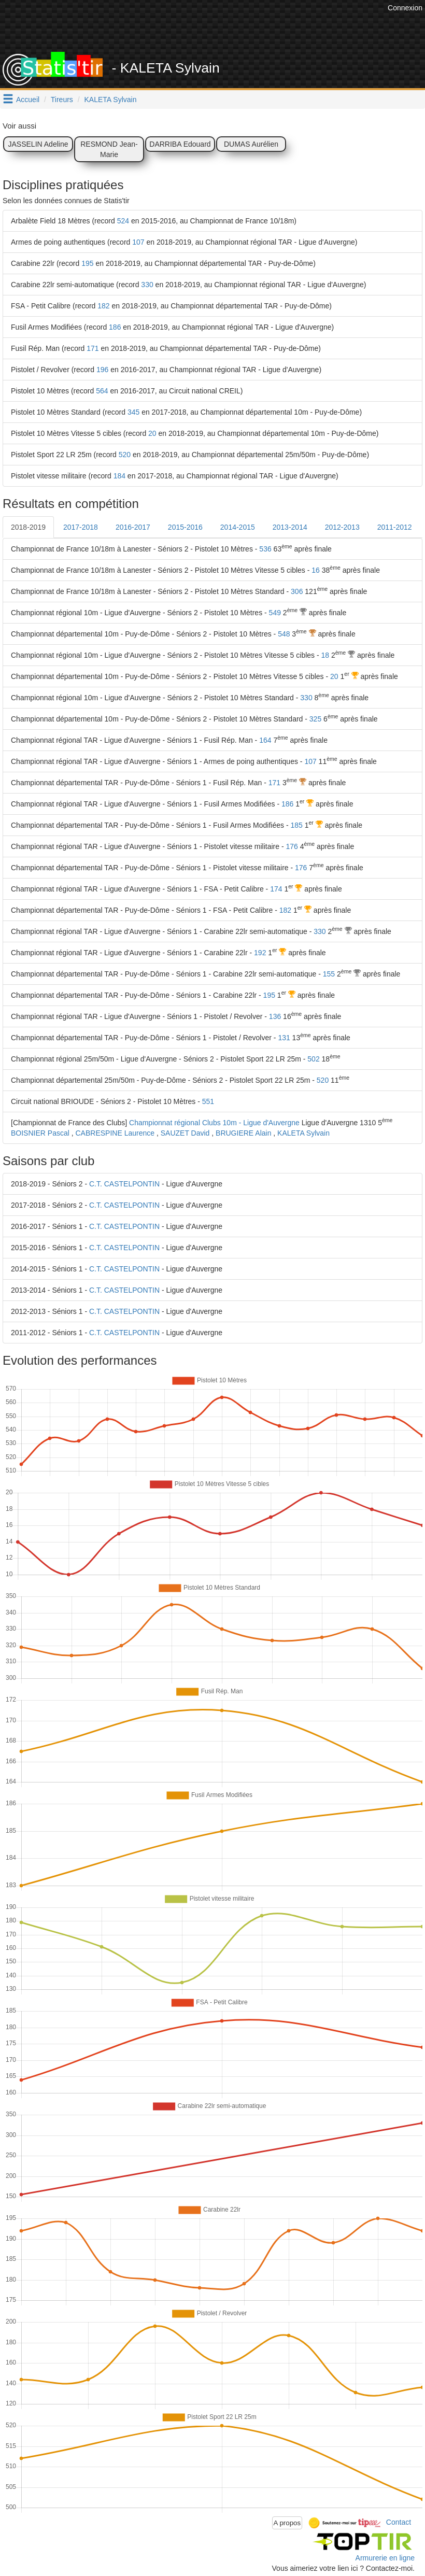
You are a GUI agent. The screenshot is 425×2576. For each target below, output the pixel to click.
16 (315, 570)
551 (208, 1101)
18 (325, 655)
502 (313, 1059)
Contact (398, 2522)
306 (297, 591)
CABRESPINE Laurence (115, 1133)
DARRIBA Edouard (179, 144)
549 (275, 612)
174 (276, 889)
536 (265, 549)
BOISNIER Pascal (40, 1133)
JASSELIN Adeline (38, 144)
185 (296, 825)
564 (102, 391)
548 (284, 634)
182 (103, 306)
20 (152, 433)
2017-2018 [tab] (80, 527)
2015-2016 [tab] (185, 527)
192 (260, 953)
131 (284, 1038)
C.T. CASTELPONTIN (124, 1184)
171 (92, 348)
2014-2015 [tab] (237, 527)
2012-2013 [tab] (342, 527)
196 (102, 369)
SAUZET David (185, 1133)
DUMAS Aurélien (251, 144)
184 (119, 476)
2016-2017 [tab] (133, 527)
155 (329, 974)
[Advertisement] (196, 26)
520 (125, 454)
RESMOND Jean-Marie (108, 149)
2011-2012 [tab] (394, 527)
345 (133, 412)
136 (275, 1016)
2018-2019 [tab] (28, 527)
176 (292, 846)
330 (147, 284)
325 (315, 719)
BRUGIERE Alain (243, 1133)
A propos (287, 2523)
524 (123, 221)
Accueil (27, 99)
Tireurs (62, 99)
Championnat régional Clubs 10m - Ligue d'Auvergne (214, 1123)
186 (115, 327)
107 (138, 242)
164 (265, 740)
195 (87, 263)
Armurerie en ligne (385, 2558)
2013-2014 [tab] (290, 527)
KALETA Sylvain (110, 99)
